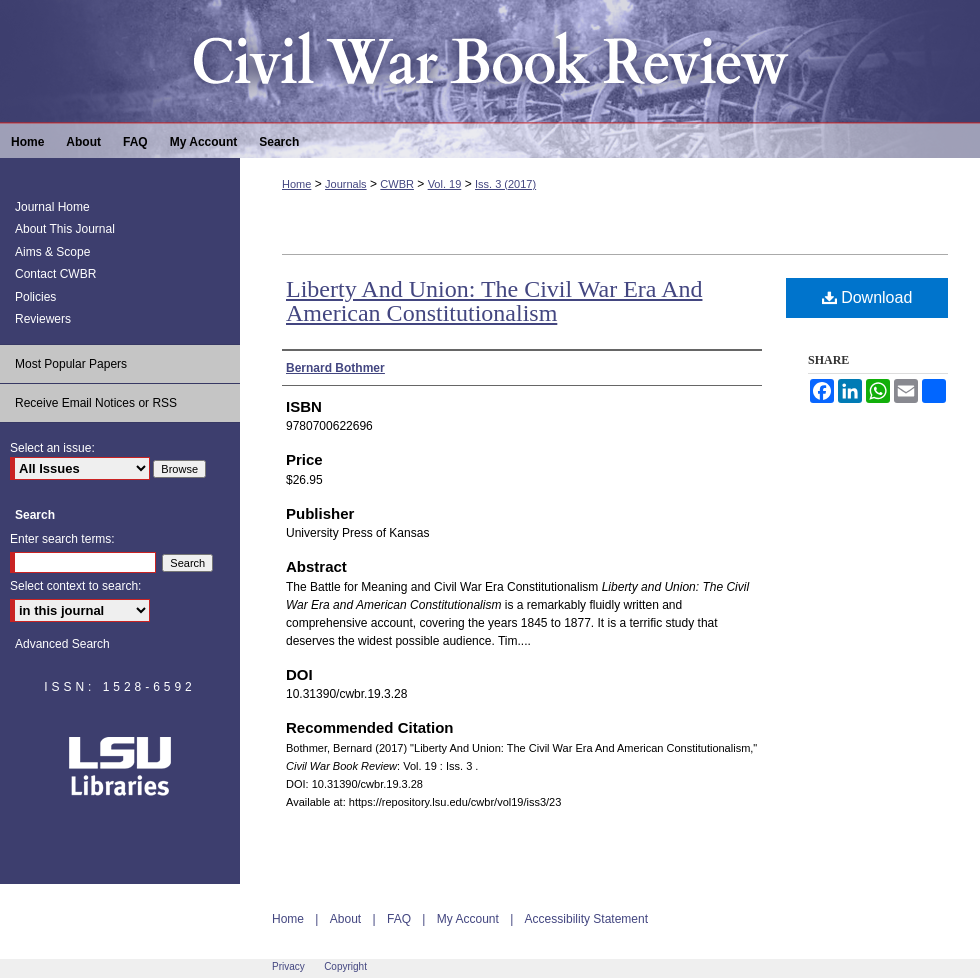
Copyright (345, 966)
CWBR (397, 184)
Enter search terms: (62, 539)
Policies (35, 297)
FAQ (399, 919)
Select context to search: (75, 586)
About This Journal (65, 229)
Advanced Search (62, 644)
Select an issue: (52, 448)
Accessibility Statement (586, 919)
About (345, 919)
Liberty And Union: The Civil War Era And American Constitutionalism (494, 301)
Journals (346, 184)
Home (296, 184)
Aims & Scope (52, 252)
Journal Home (52, 207)
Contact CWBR (55, 274)
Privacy (288, 966)
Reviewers (43, 319)
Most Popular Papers (71, 364)
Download (867, 297)
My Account (468, 919)
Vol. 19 (445, 184)
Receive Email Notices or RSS (96, 403)
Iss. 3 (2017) (505, 184)
